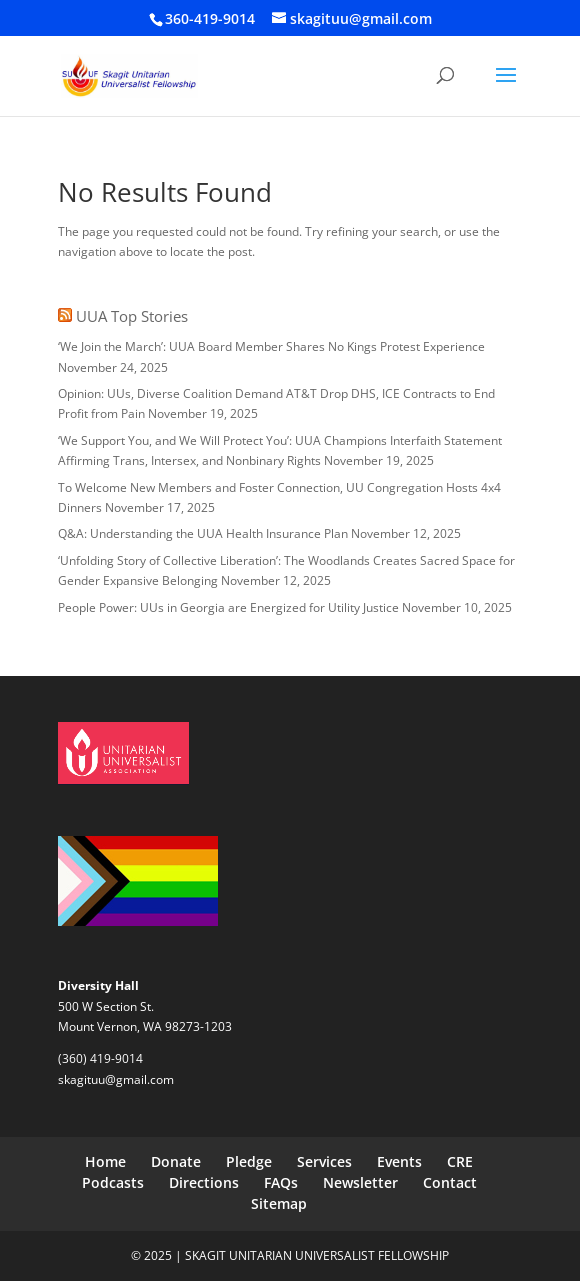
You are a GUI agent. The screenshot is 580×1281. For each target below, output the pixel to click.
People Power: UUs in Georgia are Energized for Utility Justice (228, 607)
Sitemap (279, 1203)
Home (105, 1161)
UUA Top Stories (132, 316)
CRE (460, 1161)
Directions (204, 1182)
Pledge (249, 1161)
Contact (450, 1182)
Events (399, 1161)
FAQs (281, 1182)
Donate (176, 1161)
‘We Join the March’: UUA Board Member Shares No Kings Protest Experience (271, 346)
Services (324, 1161)
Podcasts (113, 1182)
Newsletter (360, 1182)
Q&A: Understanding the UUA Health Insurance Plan (203, 533)
